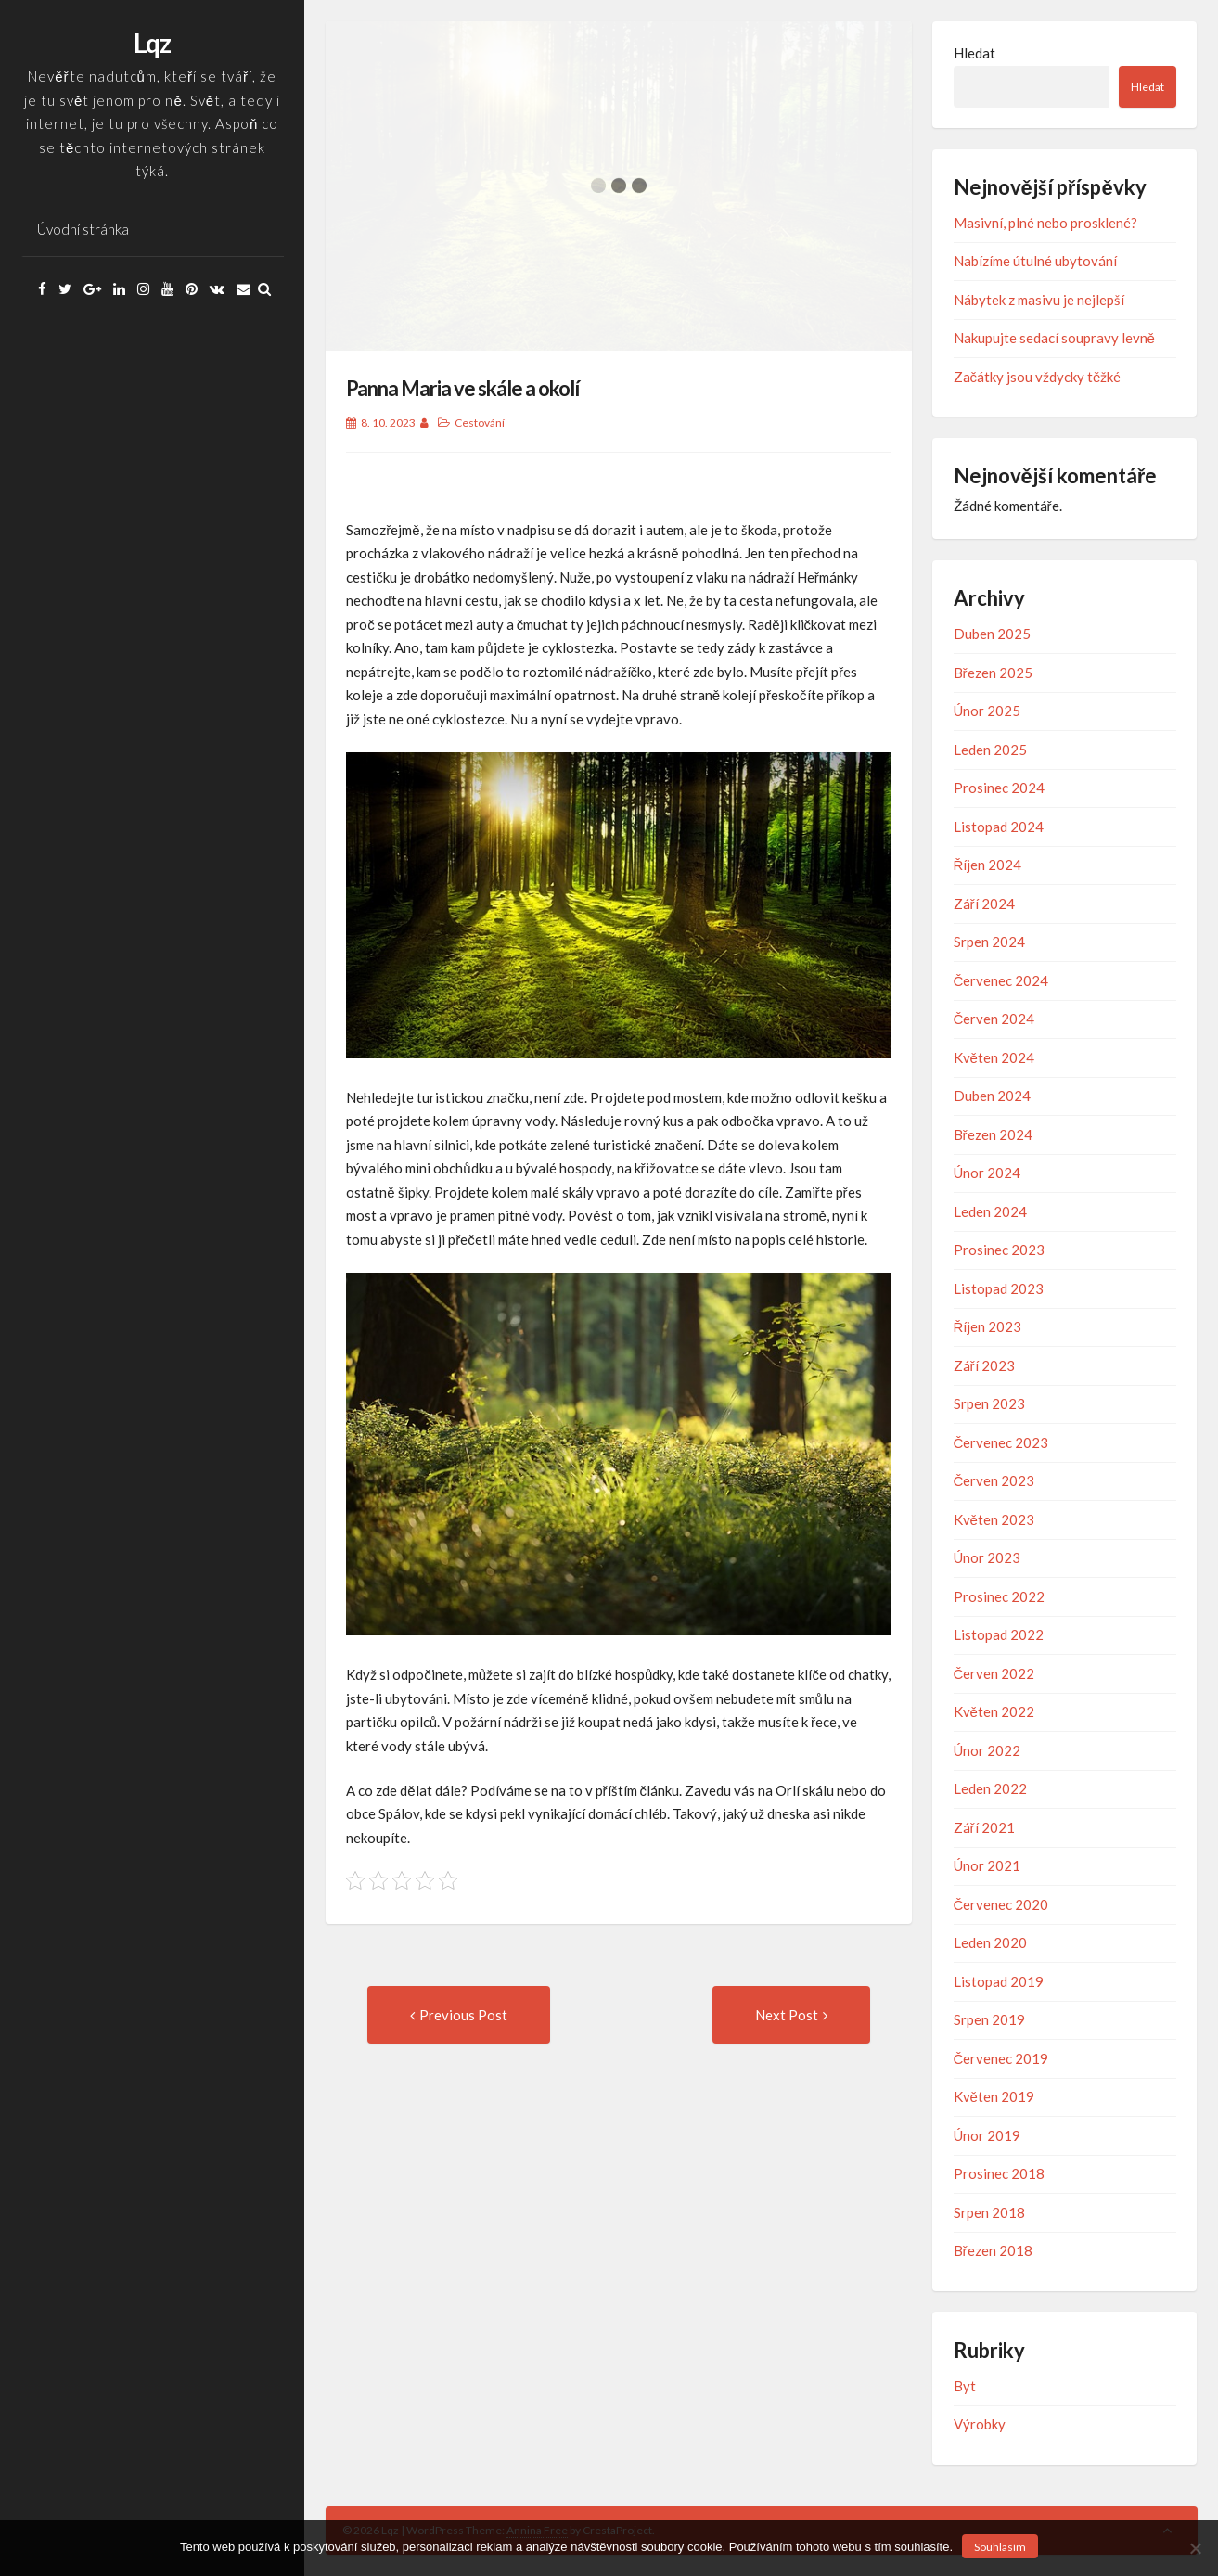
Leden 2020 (990, 1942)
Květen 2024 (994, 1057)
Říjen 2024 (988, 864)
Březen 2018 (993, 2250)
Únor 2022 (987, 1750)
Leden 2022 (990, 1788)
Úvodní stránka (83, 229)
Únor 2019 (987, 2135)
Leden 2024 (990, 1211)
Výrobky (980, 2424)
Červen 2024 (994, 1018)
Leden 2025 (990, 749)
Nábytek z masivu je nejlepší (1039, 299)
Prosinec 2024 (999, 787)
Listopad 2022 (999, 1634)
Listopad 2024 (999, 826)
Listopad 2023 (999, 1288)
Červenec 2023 (1001, 1442)
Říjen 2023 (988, 1326)
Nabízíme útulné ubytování (1035, 260)
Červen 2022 (994, 1673)
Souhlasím (1000, 2547)
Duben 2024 (992, 1095)
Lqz (152, 42)
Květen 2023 (994, 1519)
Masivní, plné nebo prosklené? (1045, 222)
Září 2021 (984, 1827)
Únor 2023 (987, 1557)
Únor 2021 (987, 1865)
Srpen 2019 (989, 2019)
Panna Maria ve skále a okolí (462, 388)
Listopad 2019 (999, 1981)
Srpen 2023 (989, 1403)
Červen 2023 (994, 1480)
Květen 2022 (994, 1711)
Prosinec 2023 (999, 1249)
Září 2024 (984, 903)
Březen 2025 (993, 672)
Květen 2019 (994, 2096)
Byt (965, 2385)
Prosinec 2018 (999, 2173)
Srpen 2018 (989, 2212)
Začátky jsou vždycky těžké (1038, 376)
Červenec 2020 (1001, 1904)
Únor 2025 (987, 710)
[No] (1195, 2548)
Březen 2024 (993, 1134)
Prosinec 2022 (999, 1596)
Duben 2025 (992, 633)
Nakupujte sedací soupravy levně (1054, 337)
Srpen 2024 (989, 941)
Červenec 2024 (1001, 980)
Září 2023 (984, 1365)
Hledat (974, 53)
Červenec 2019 (1001, 2058)
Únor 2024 (987, 1172)
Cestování (480, 422)
